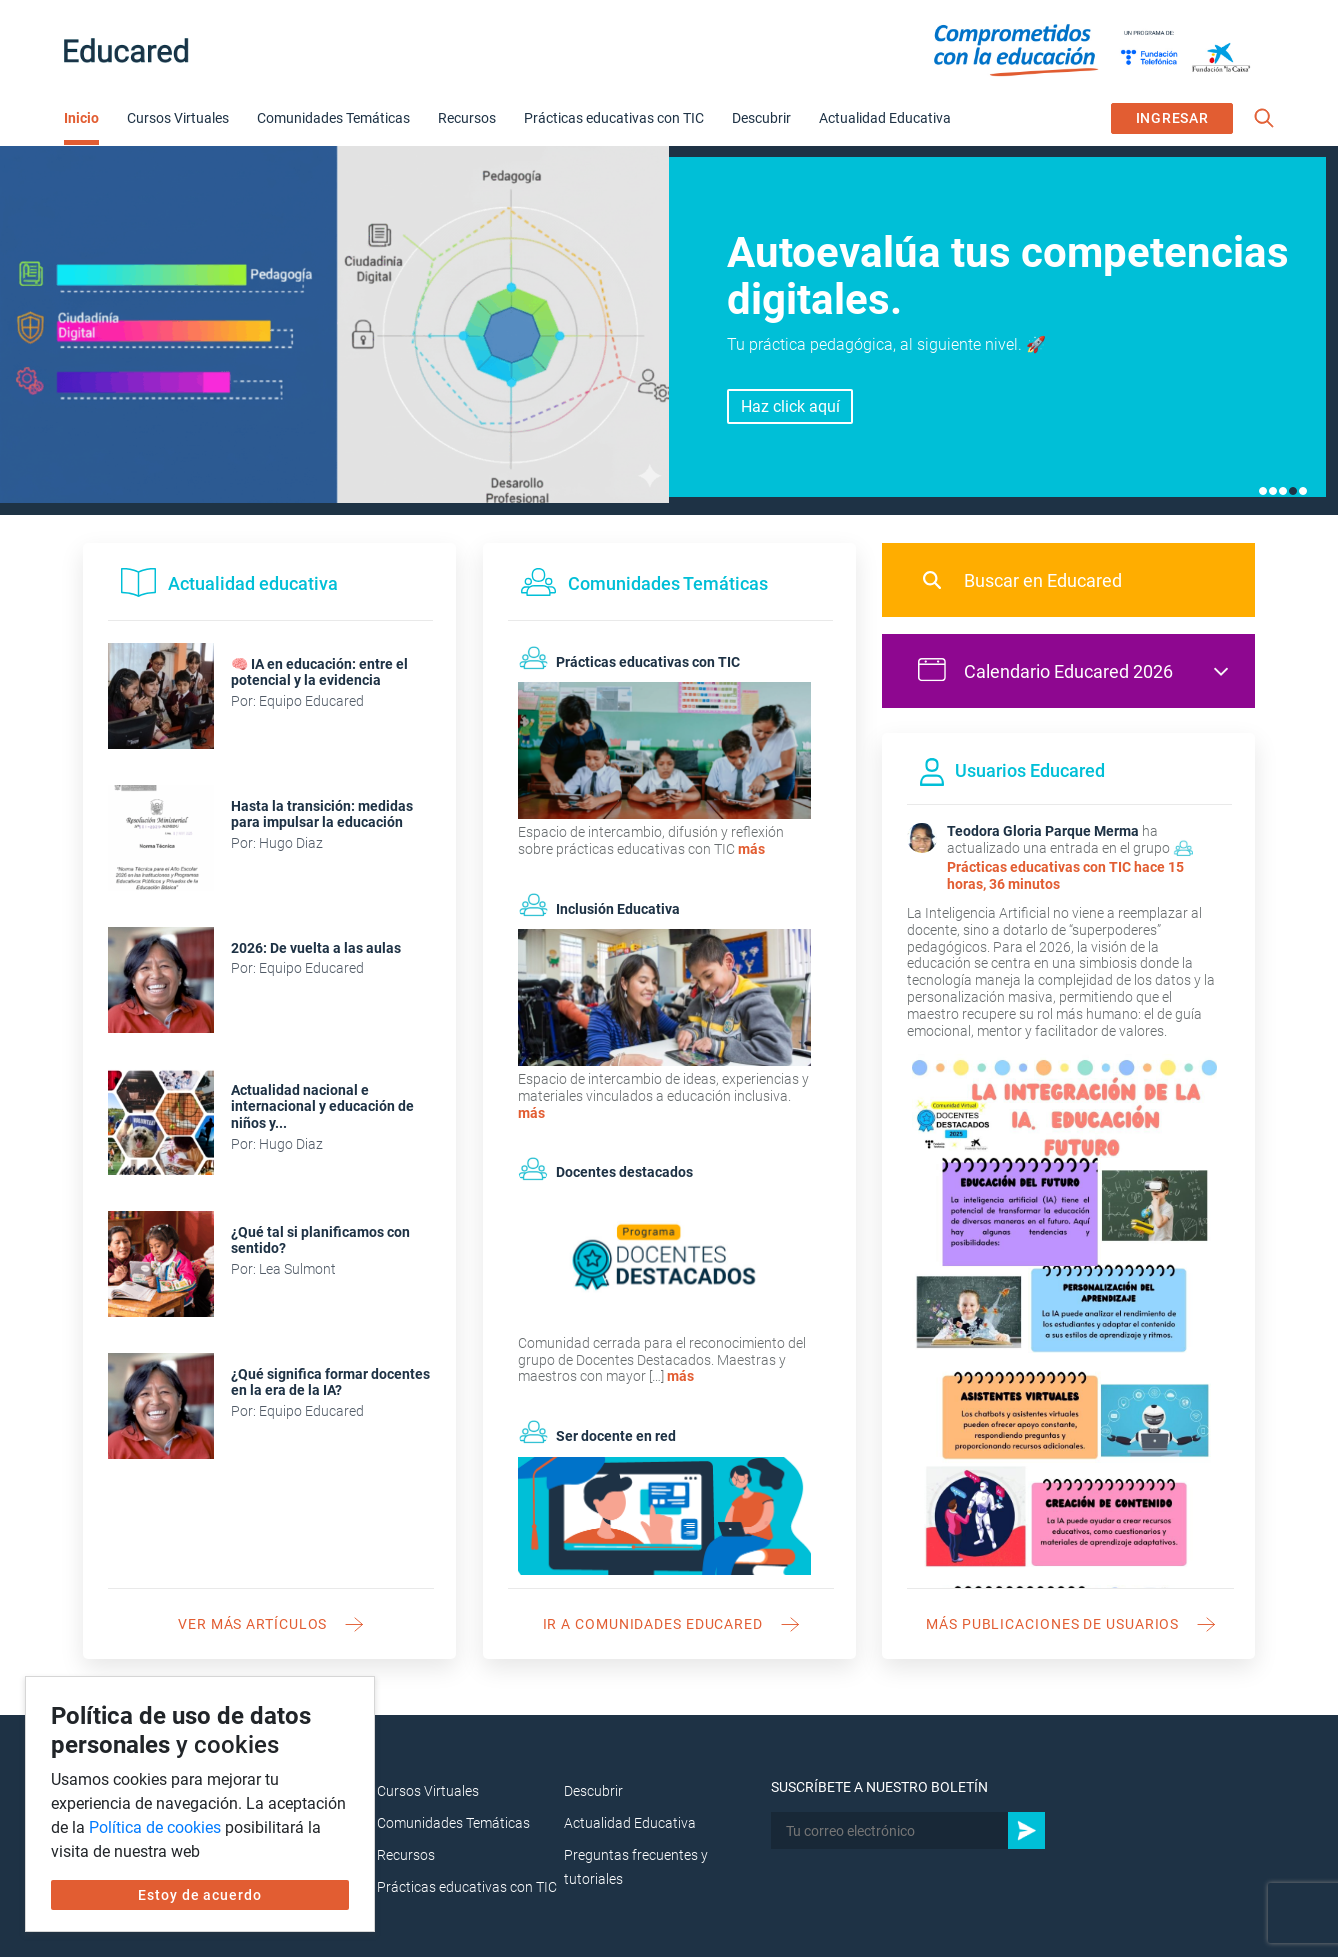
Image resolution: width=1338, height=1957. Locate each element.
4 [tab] (1293, 491)
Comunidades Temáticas (333, 118)
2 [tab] (1273, 491)
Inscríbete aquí (790, 417)
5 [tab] (1303, 491)
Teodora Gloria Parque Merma (1043, 831)
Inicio (81, 118)
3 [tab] (1283, 491)
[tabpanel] (669, 330)
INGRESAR (1172, 118)
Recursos (467, 118)
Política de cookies (155, 1827)
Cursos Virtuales (178, 118)
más (751, 849)
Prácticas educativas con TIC (614, 118)
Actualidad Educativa (885, 118)
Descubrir (761, 118)
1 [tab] (1263, 491)
